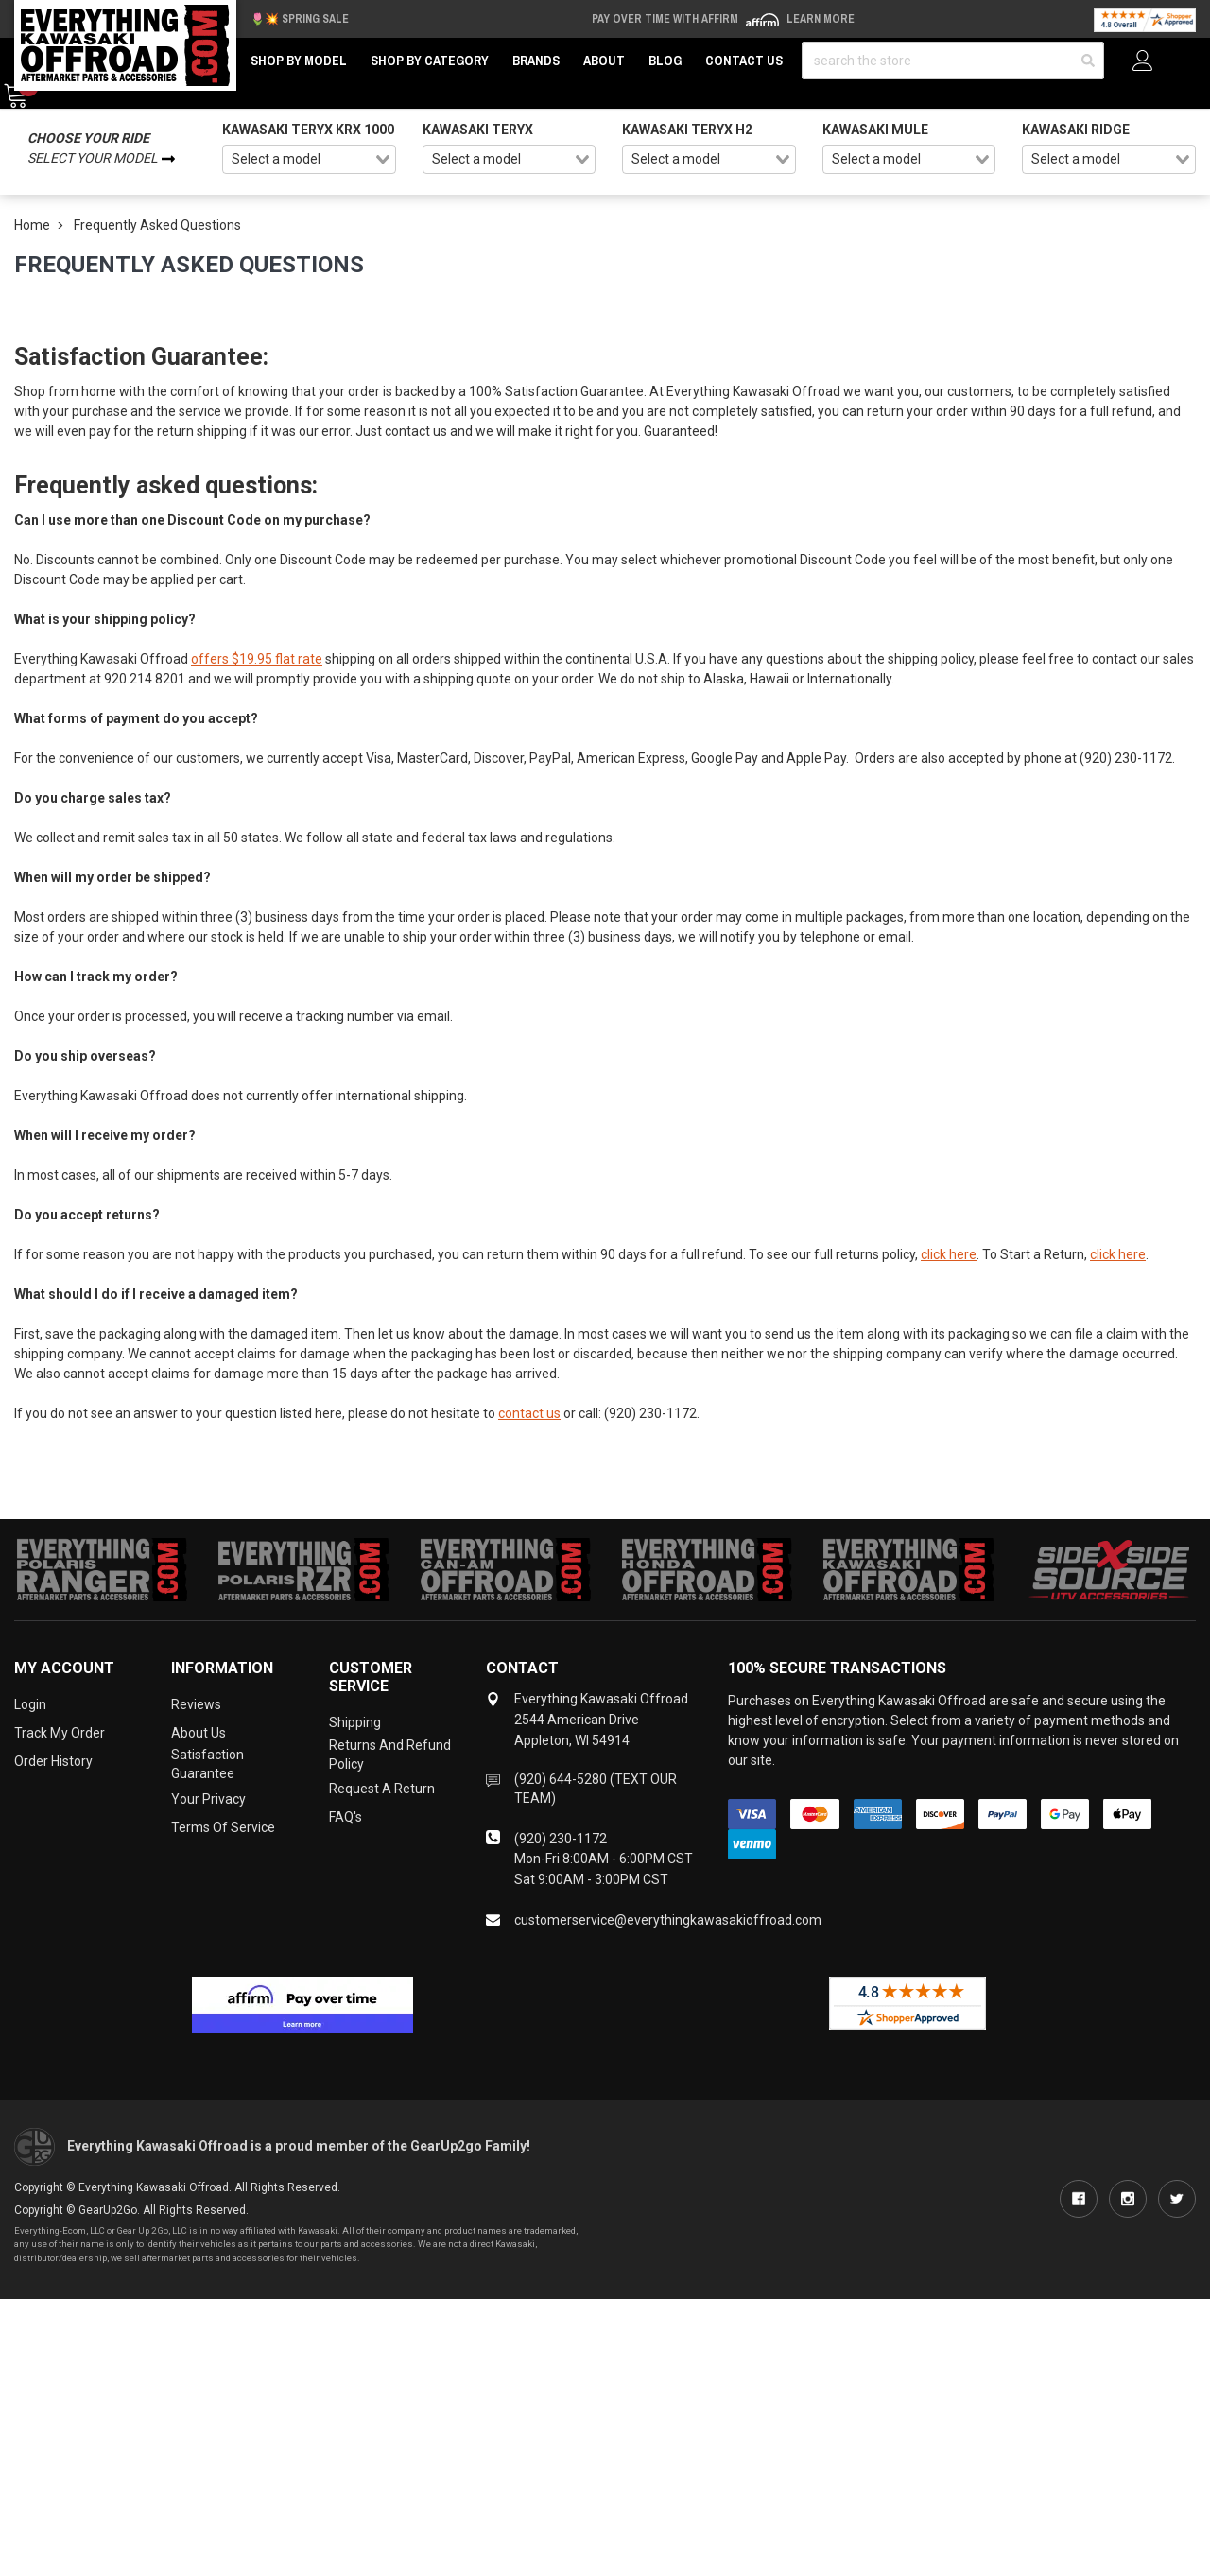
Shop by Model (299, 60)
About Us (198, 1732)
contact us (529, 1413)
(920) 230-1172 (560, 1838)
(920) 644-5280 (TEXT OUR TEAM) (595, 1789)
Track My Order (59, 1732)
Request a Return (382, 1788)
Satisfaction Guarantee (207, 1764)
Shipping (355, 1722)
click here (949, 1254)
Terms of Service (223, 1827)
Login (30, 1704)
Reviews (196, 1704)
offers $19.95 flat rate (256, 658)
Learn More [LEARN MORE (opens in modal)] (820, 18)
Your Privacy (208, 1799)
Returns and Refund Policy (390, 1755)
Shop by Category (430, 60)
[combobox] (309, 160)
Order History (53, 1761)
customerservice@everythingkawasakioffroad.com (667, 1920)
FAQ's (345, 1816)
